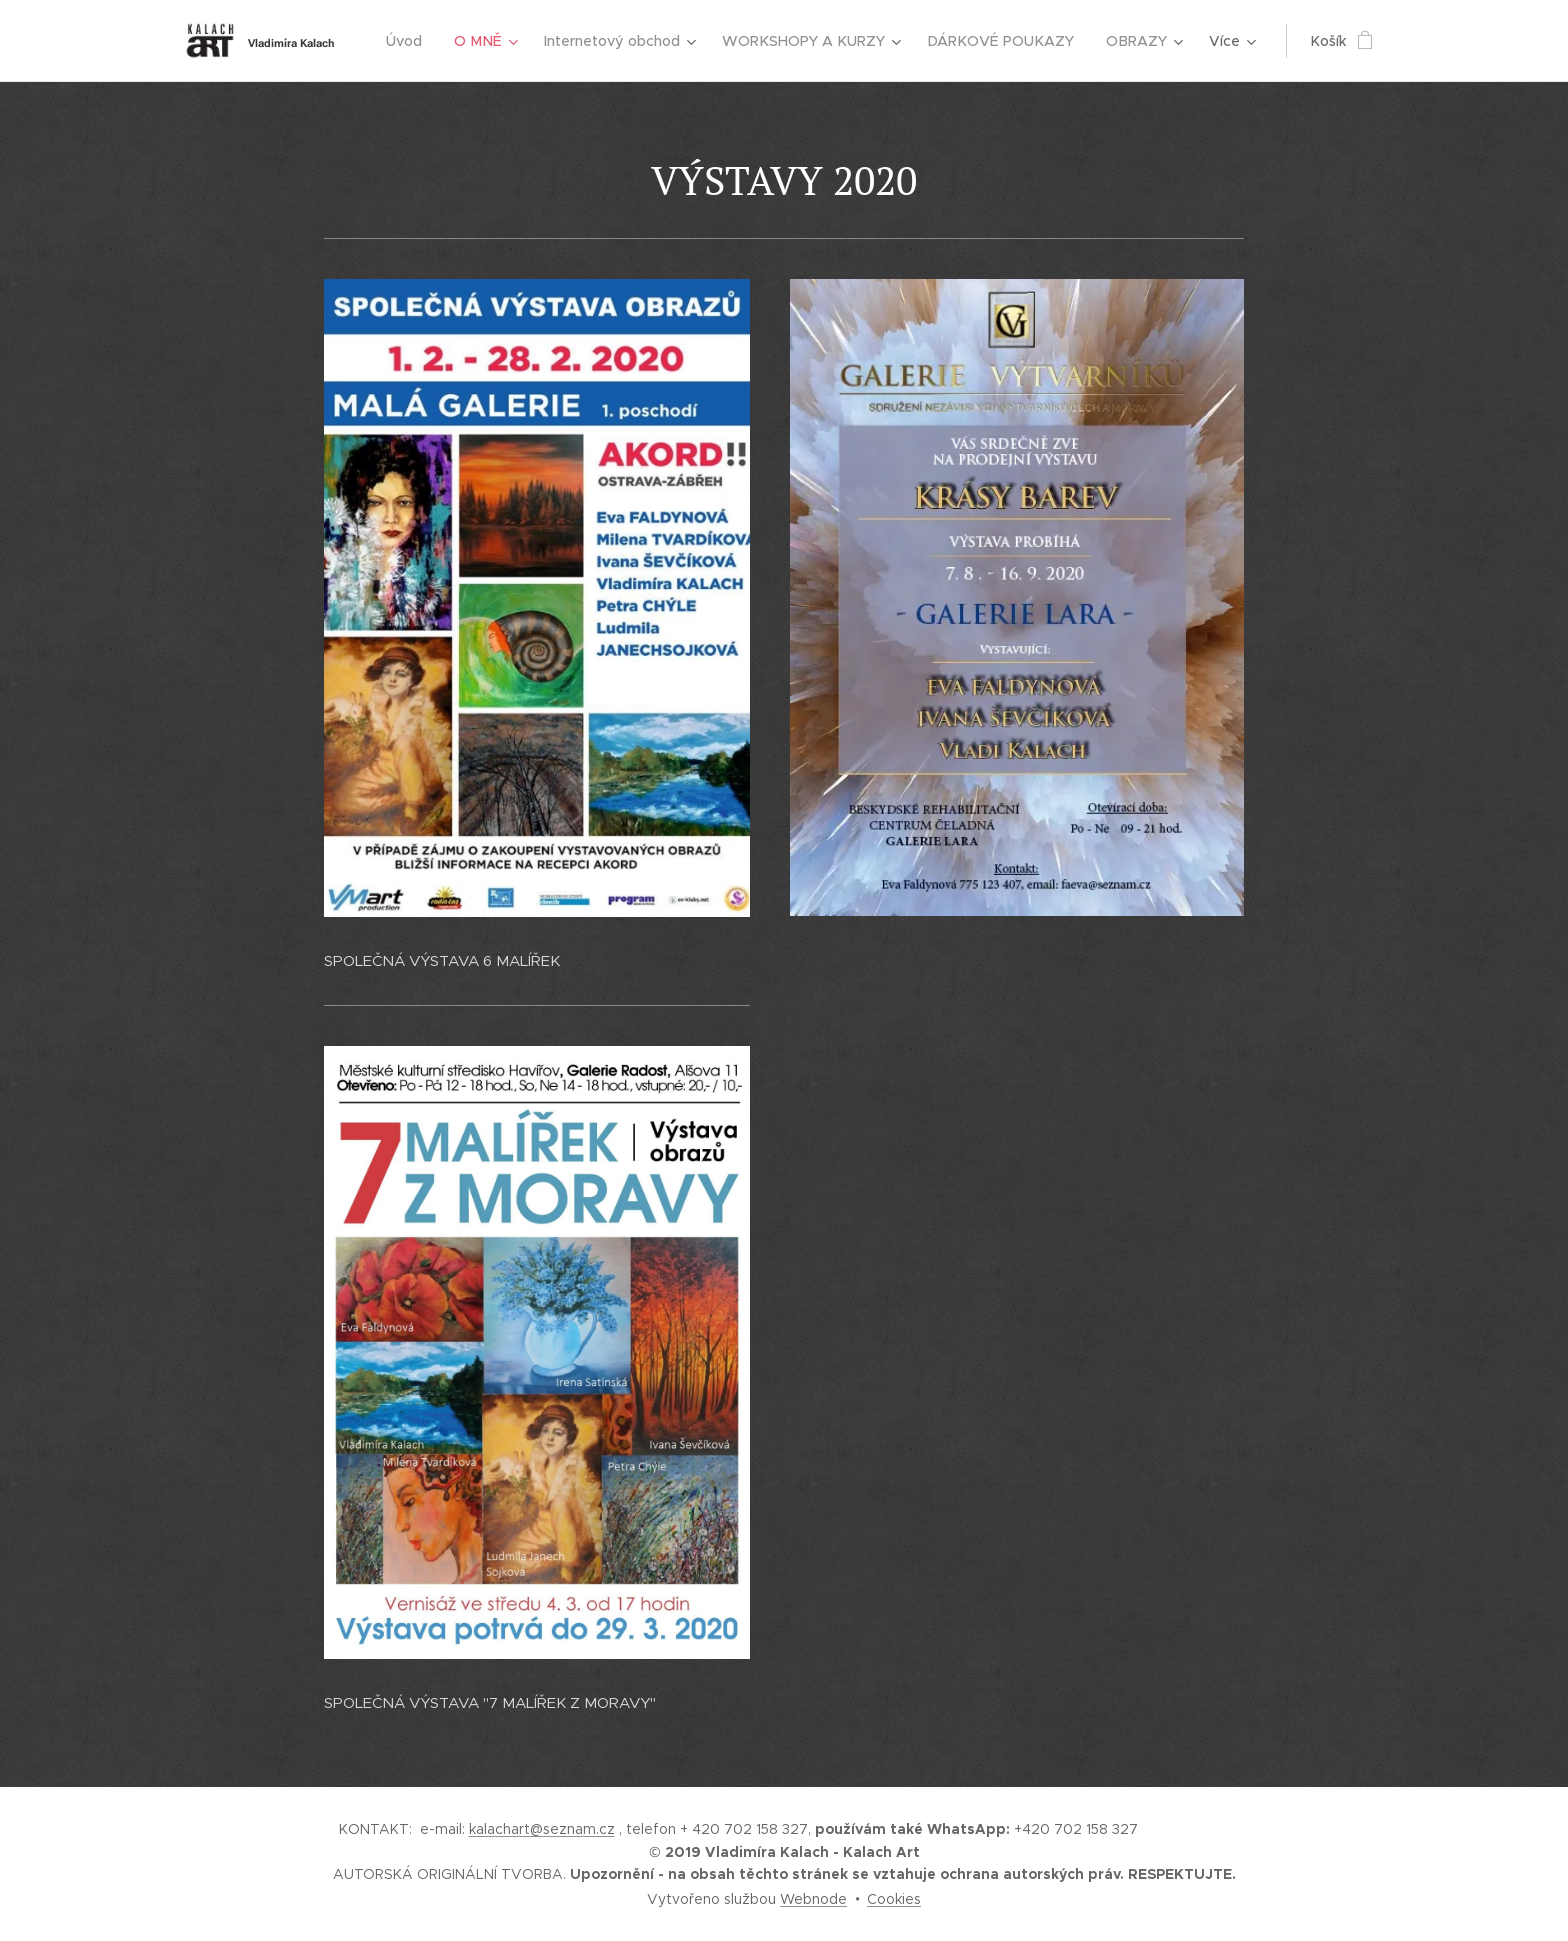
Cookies (894, 1899)
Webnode (813, 1899)
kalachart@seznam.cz (542, 1829)
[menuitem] (421, 41)
